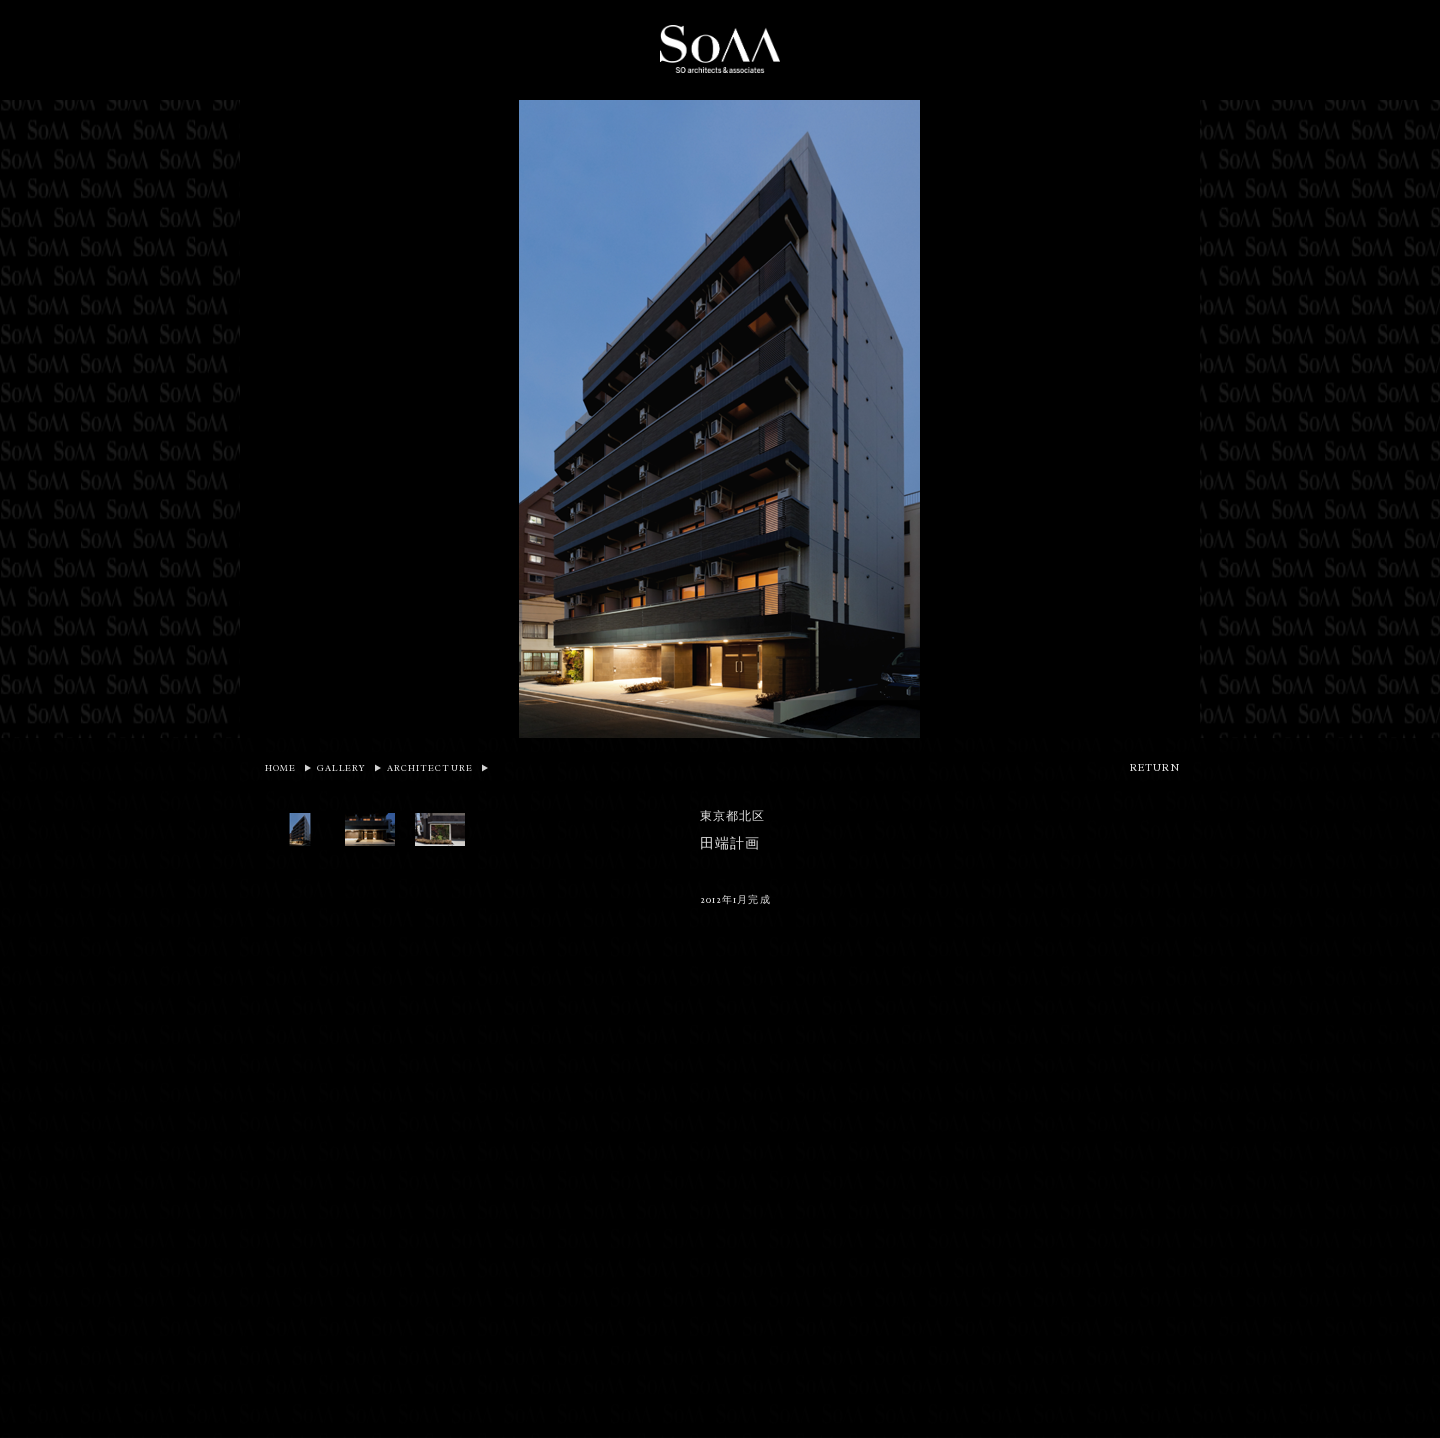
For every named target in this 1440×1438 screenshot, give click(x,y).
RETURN (1155, 767)
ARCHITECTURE (430, 768)
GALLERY (341, 768)
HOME (280, 768)
